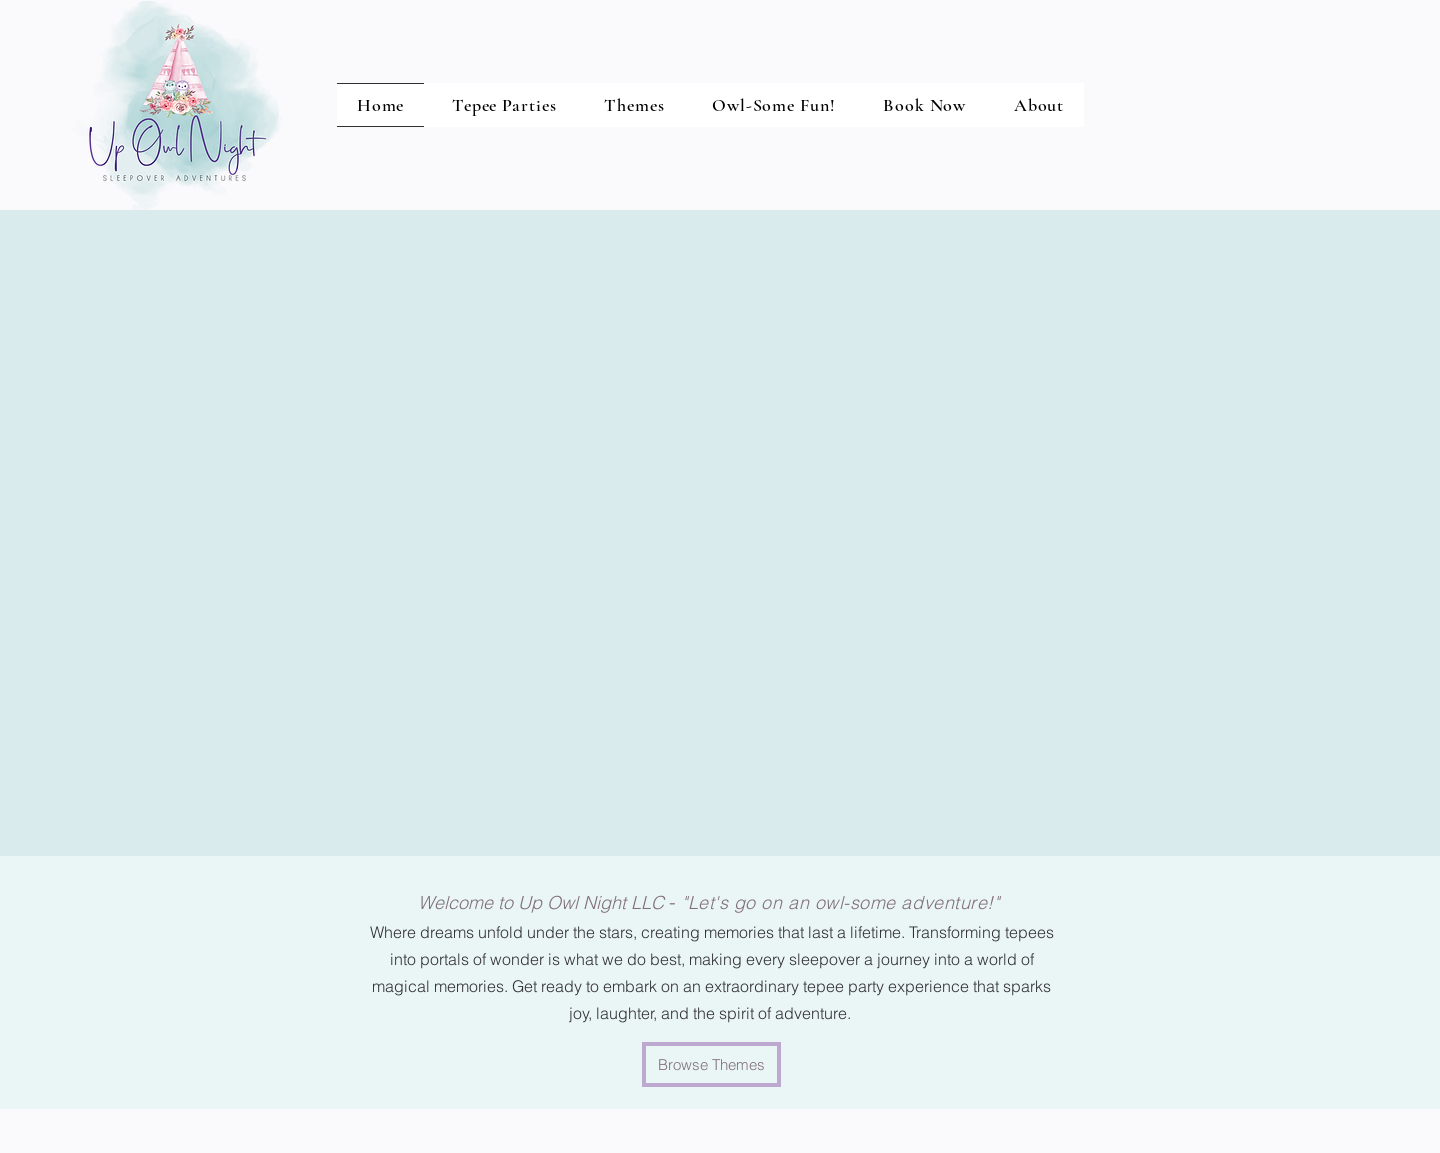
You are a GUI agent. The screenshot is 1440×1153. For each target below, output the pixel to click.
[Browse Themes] (711, 1064)
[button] (773, 105)
